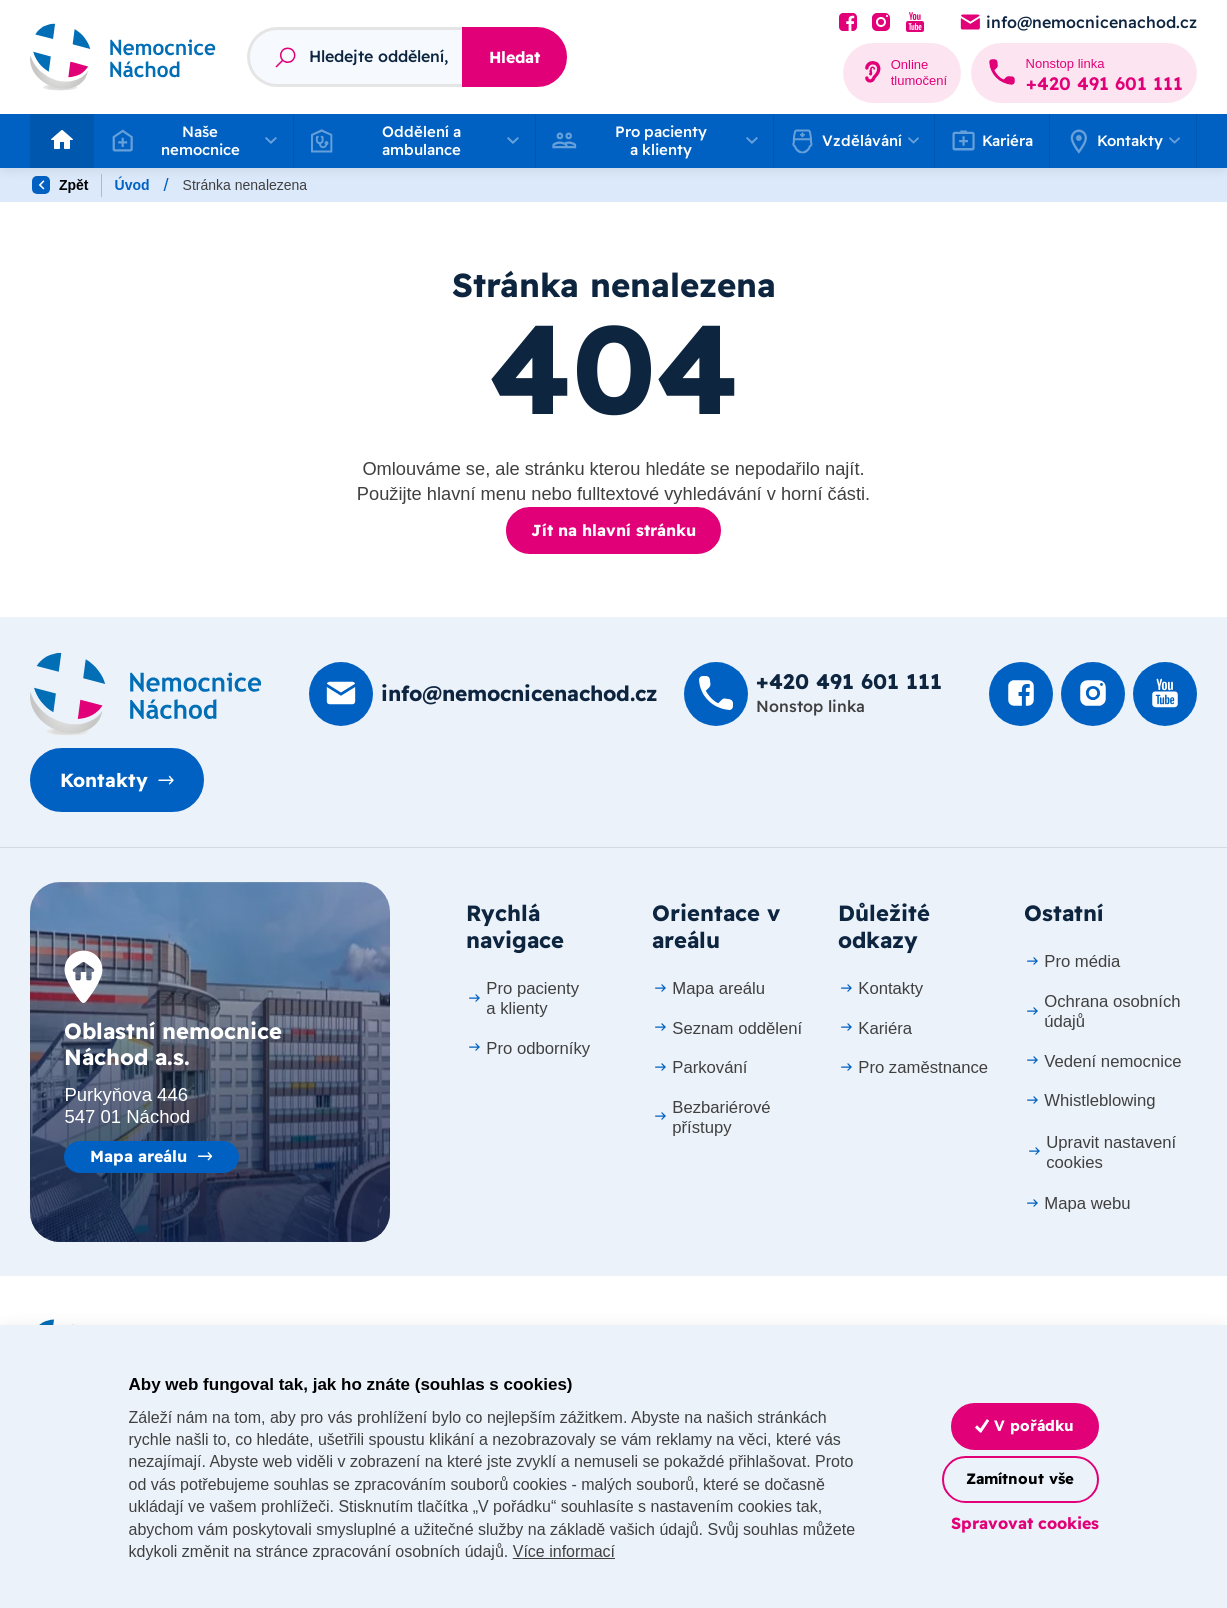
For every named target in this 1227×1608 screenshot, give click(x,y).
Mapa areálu (138, 1156)
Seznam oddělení (727, 1028)
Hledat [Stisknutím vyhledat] (514, 57)
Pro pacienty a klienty (522, 998)
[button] (193, 141)
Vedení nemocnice (1103, 1061)
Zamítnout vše (1020, 1478)
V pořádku (1024, 1425)
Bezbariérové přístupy (711, 1117)
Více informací (564, 1551)
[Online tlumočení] (902, 73)
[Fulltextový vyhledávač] (354, 57)
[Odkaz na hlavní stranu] (123, 56)
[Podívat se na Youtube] (915, 23)
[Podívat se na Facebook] (848, 23)
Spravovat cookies (1025, 1523)
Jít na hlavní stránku (613, 530)
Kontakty (104, 780)
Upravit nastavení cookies (1101, 1152)
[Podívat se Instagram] (881, 23)
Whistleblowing (1090, 1100)
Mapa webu (1077, 1203)
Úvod (132, 185)
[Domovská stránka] (146, 694)
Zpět (60, 185)
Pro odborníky (528, 1048)
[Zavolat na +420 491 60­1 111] (1084, 73)
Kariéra (992, 141)
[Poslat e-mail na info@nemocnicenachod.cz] (1077, 23)
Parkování (700, 1067)
